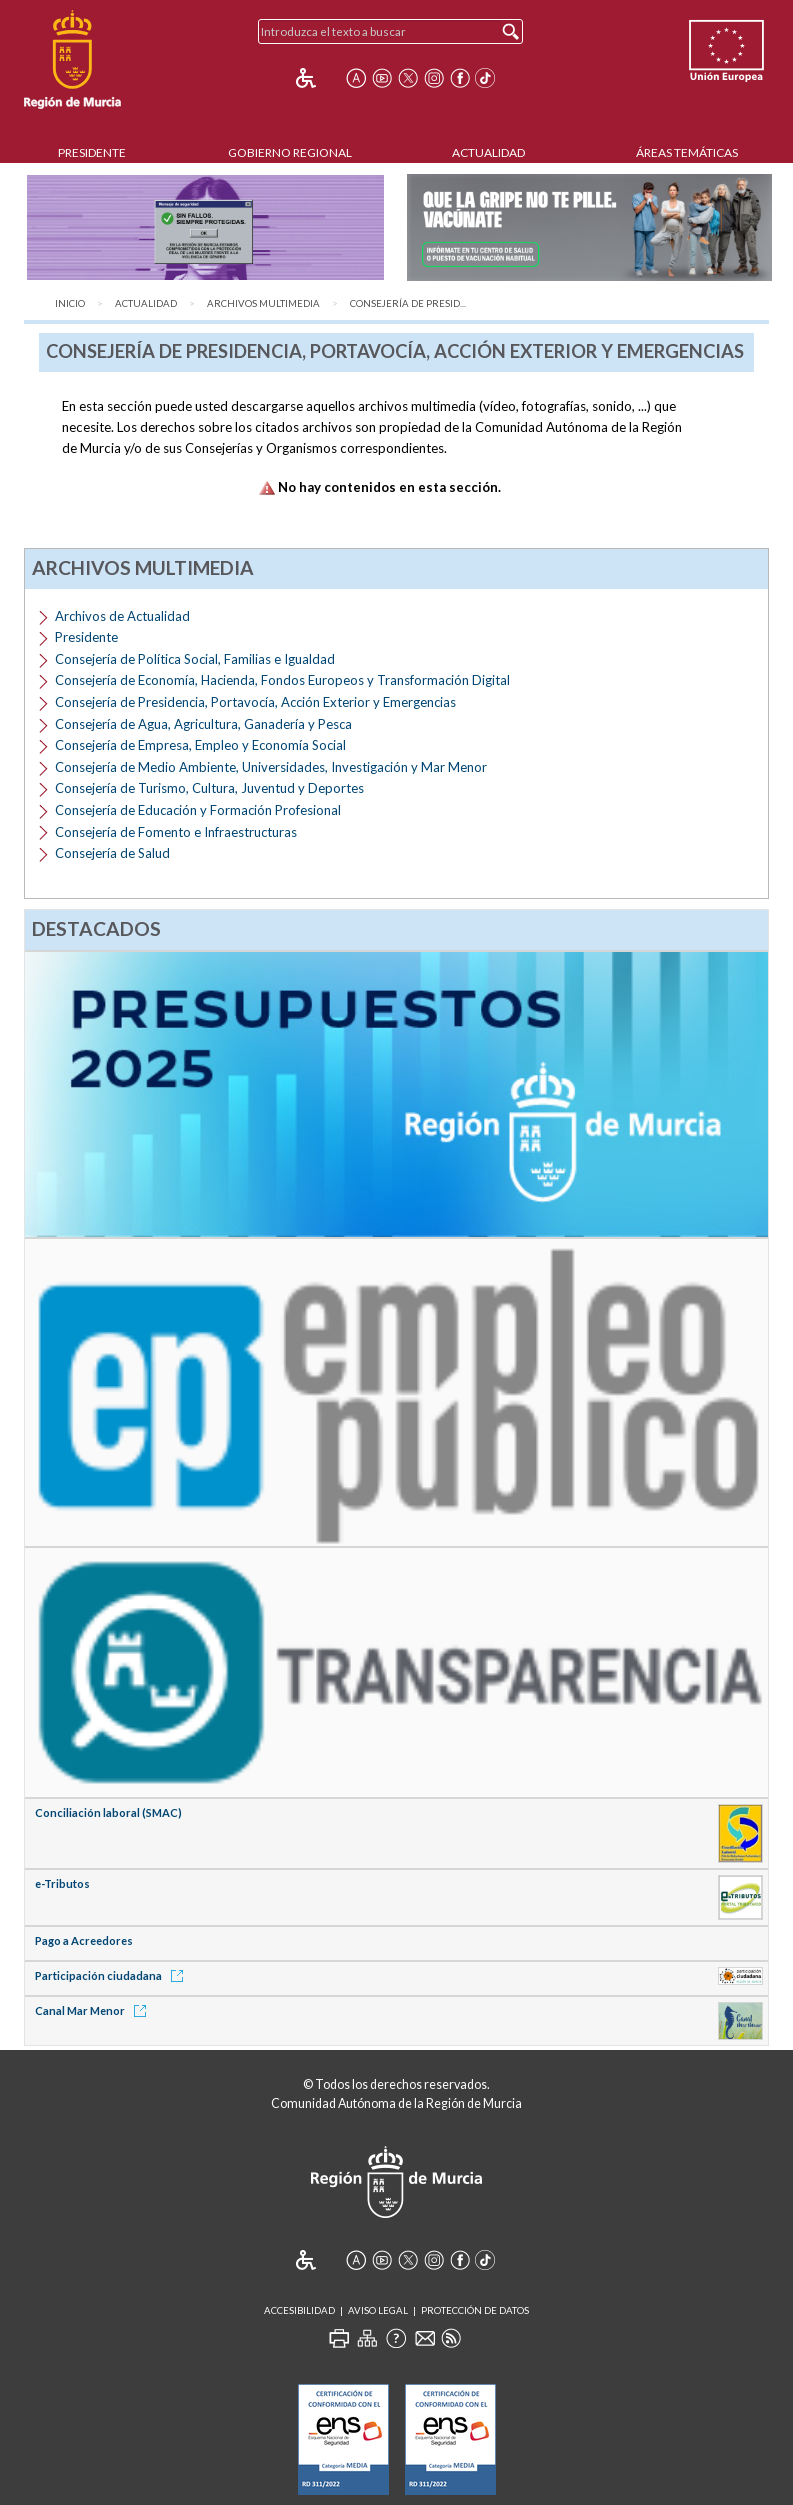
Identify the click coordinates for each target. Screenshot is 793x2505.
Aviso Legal (378, 2310)
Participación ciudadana (112, 1975)
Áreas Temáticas (687, 152)
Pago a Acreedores (84, 1940)
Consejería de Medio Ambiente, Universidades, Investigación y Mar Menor (271, 767)
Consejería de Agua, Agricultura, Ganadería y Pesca (203, 724)
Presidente (92, 152)
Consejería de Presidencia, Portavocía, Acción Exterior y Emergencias (255, 702)
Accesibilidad (299, 2310)
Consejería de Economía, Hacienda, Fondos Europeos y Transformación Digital (282, 680)
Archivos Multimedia (263, 303)
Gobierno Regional (290, 152)
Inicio (70, 303)
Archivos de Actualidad (122, 616)
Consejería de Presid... (408, 303)
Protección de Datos (475, 2310)
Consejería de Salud (112, 853)
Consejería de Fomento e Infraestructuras (176, 832)
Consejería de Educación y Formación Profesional (198, 810)
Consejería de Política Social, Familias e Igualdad (195, 659)
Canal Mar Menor (94, 2010)
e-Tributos (62, 1883)
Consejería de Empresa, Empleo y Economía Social (200, 745)
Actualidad (488, 152)
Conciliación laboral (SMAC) (108, 1812)
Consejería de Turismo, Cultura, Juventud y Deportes (209, 788)
